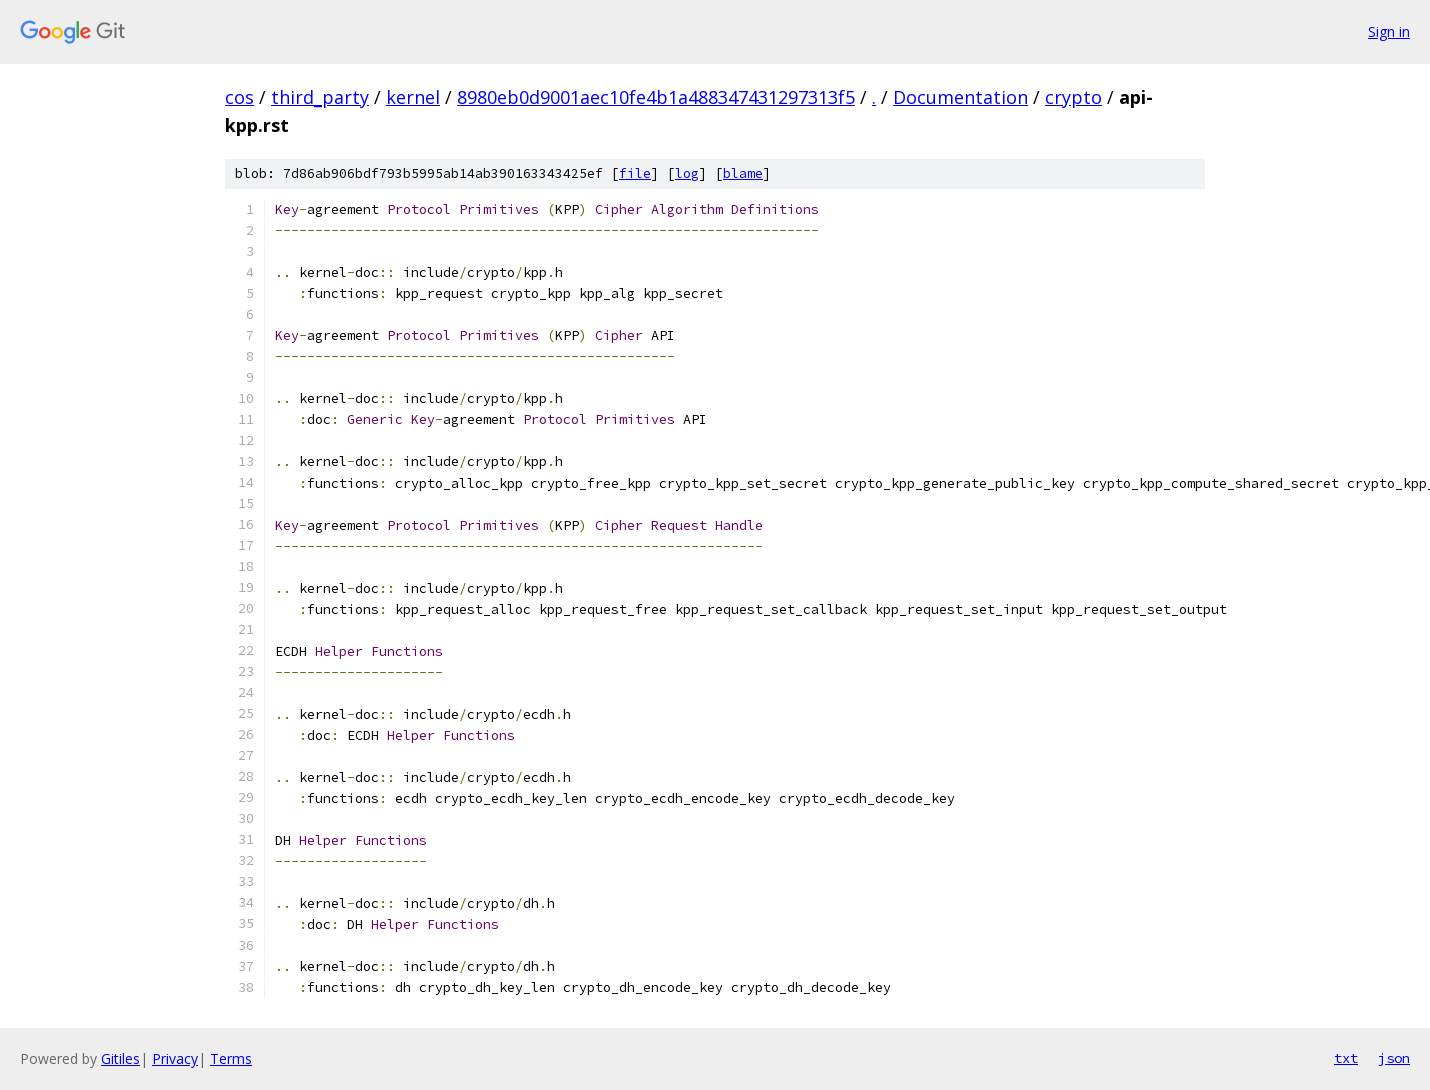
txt (1346, 1058)
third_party (320, 97)
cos (239, 97)
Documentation (960, 97)
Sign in (1389, 31)
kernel (413, 97)
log (687, 173)
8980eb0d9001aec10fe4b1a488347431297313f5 (656, 97)
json (1394, 1058)
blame (743, 173)
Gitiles (120, 1058)
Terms (231, 1058)
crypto (1073, 97)
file (635, 173)
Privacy (175, 1058)
